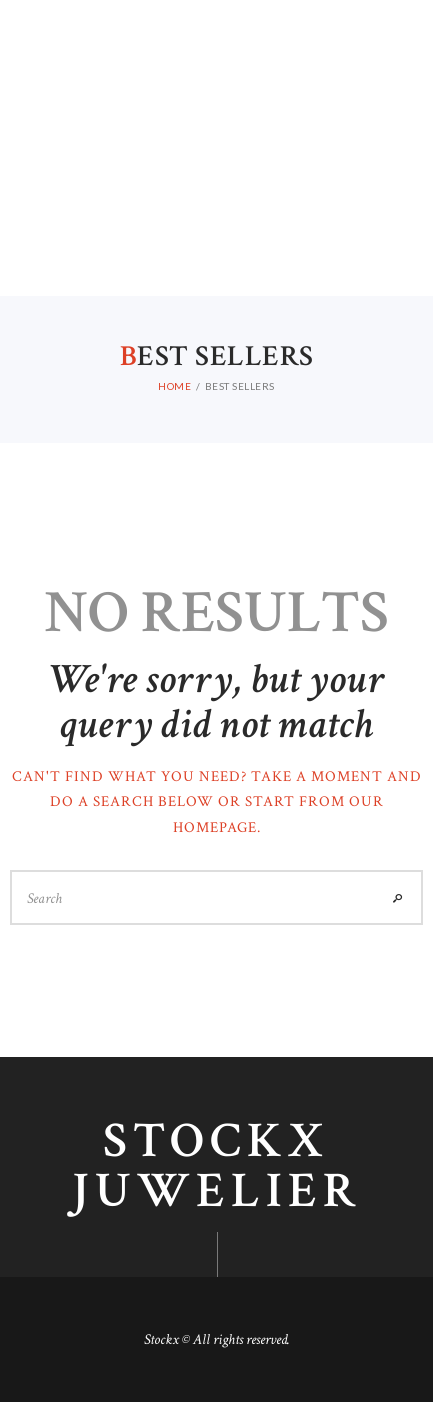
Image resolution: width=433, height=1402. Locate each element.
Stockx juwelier (216, 1167)
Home (174, 386)
